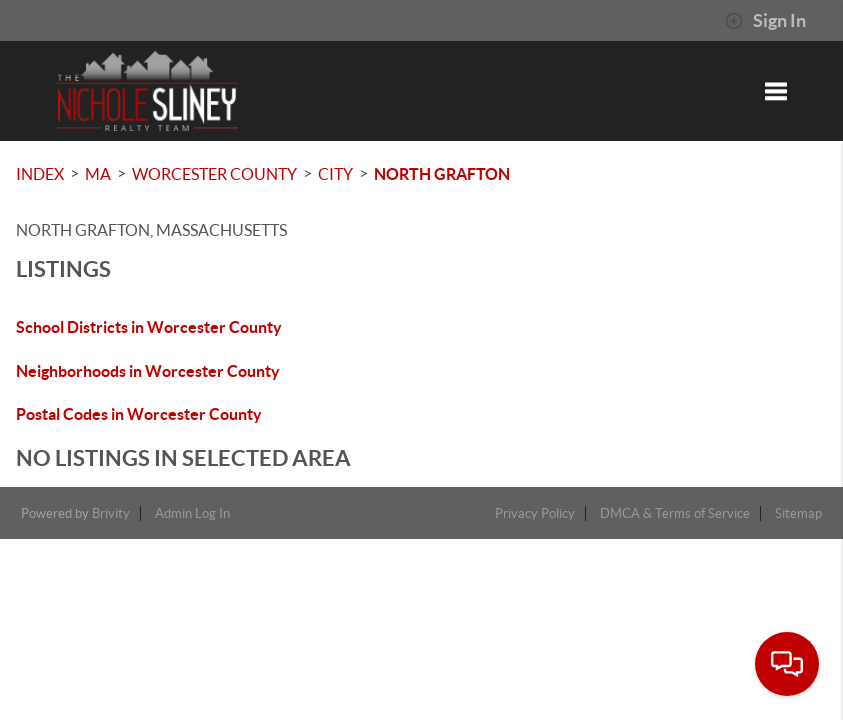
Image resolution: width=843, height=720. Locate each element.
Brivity (111, 513)
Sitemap (798, 513)
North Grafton (442, 174)
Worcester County (214, 174)
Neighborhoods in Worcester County (148, 371)
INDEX (40, 174)
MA (98, 174)
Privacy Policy (535, 513)
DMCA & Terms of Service (675, 513)
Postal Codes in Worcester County (139, 414)
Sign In (765, 21)
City (335, 174)
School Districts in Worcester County (149, 327)
